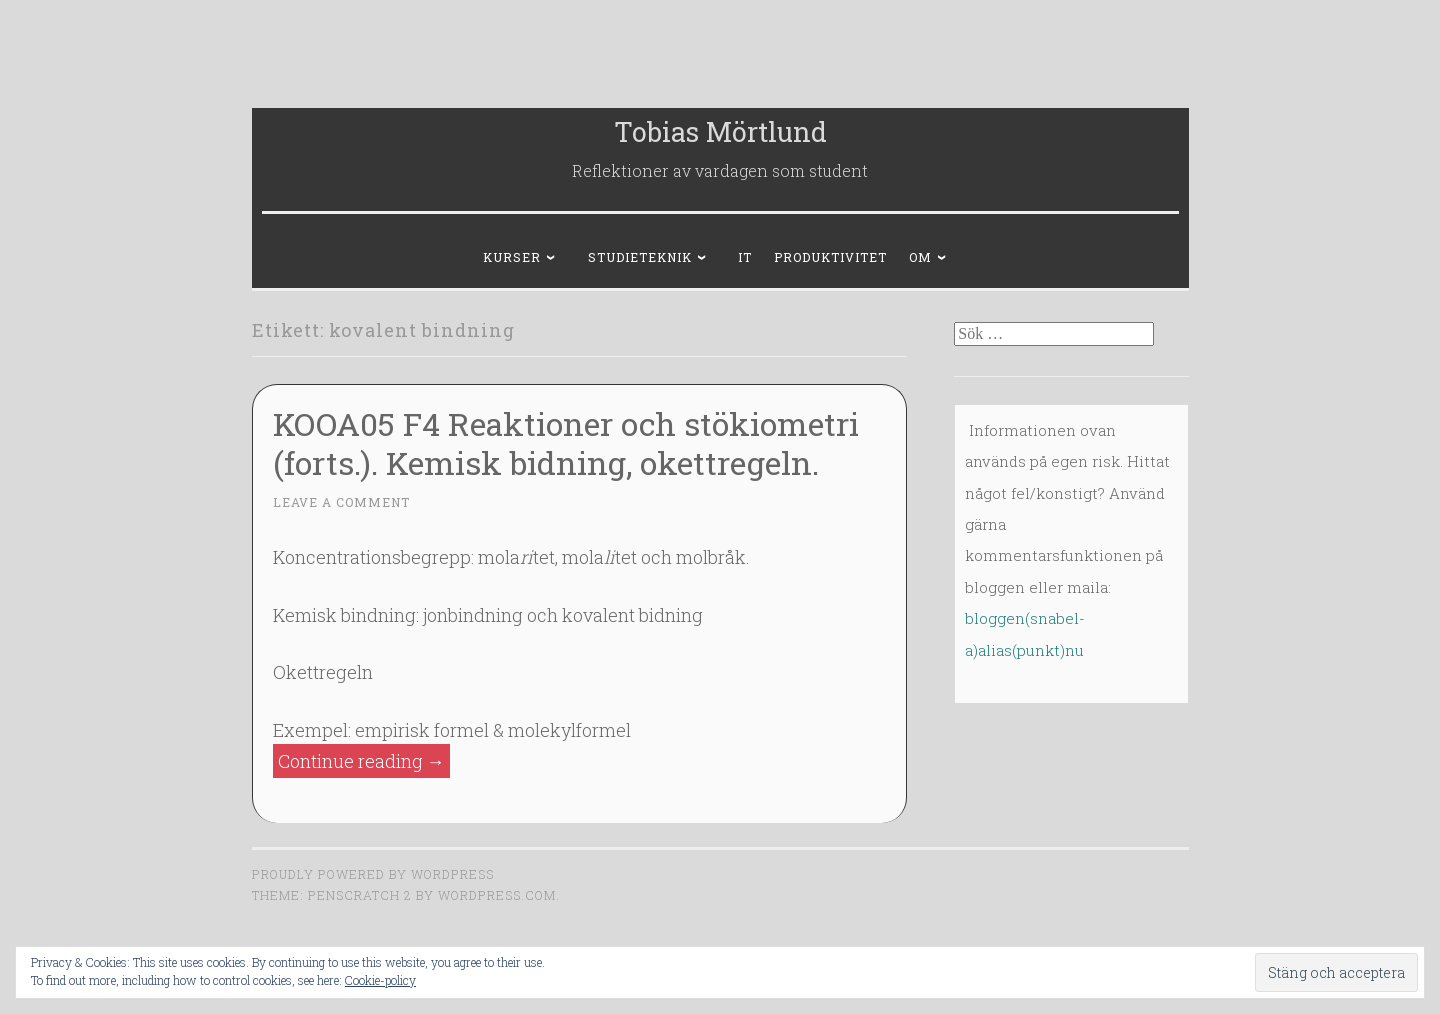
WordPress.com (497, 895)
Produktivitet (830, 257)
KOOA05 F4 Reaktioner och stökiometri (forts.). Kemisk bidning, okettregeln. (566, 443)
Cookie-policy (380, 980)
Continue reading (364, 761)
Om (920, 257)
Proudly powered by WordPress (373, 874)
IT (745, 257)
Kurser (512, 257)
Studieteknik (640, 257)
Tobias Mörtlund (720, 131)
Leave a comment (341, 502)
